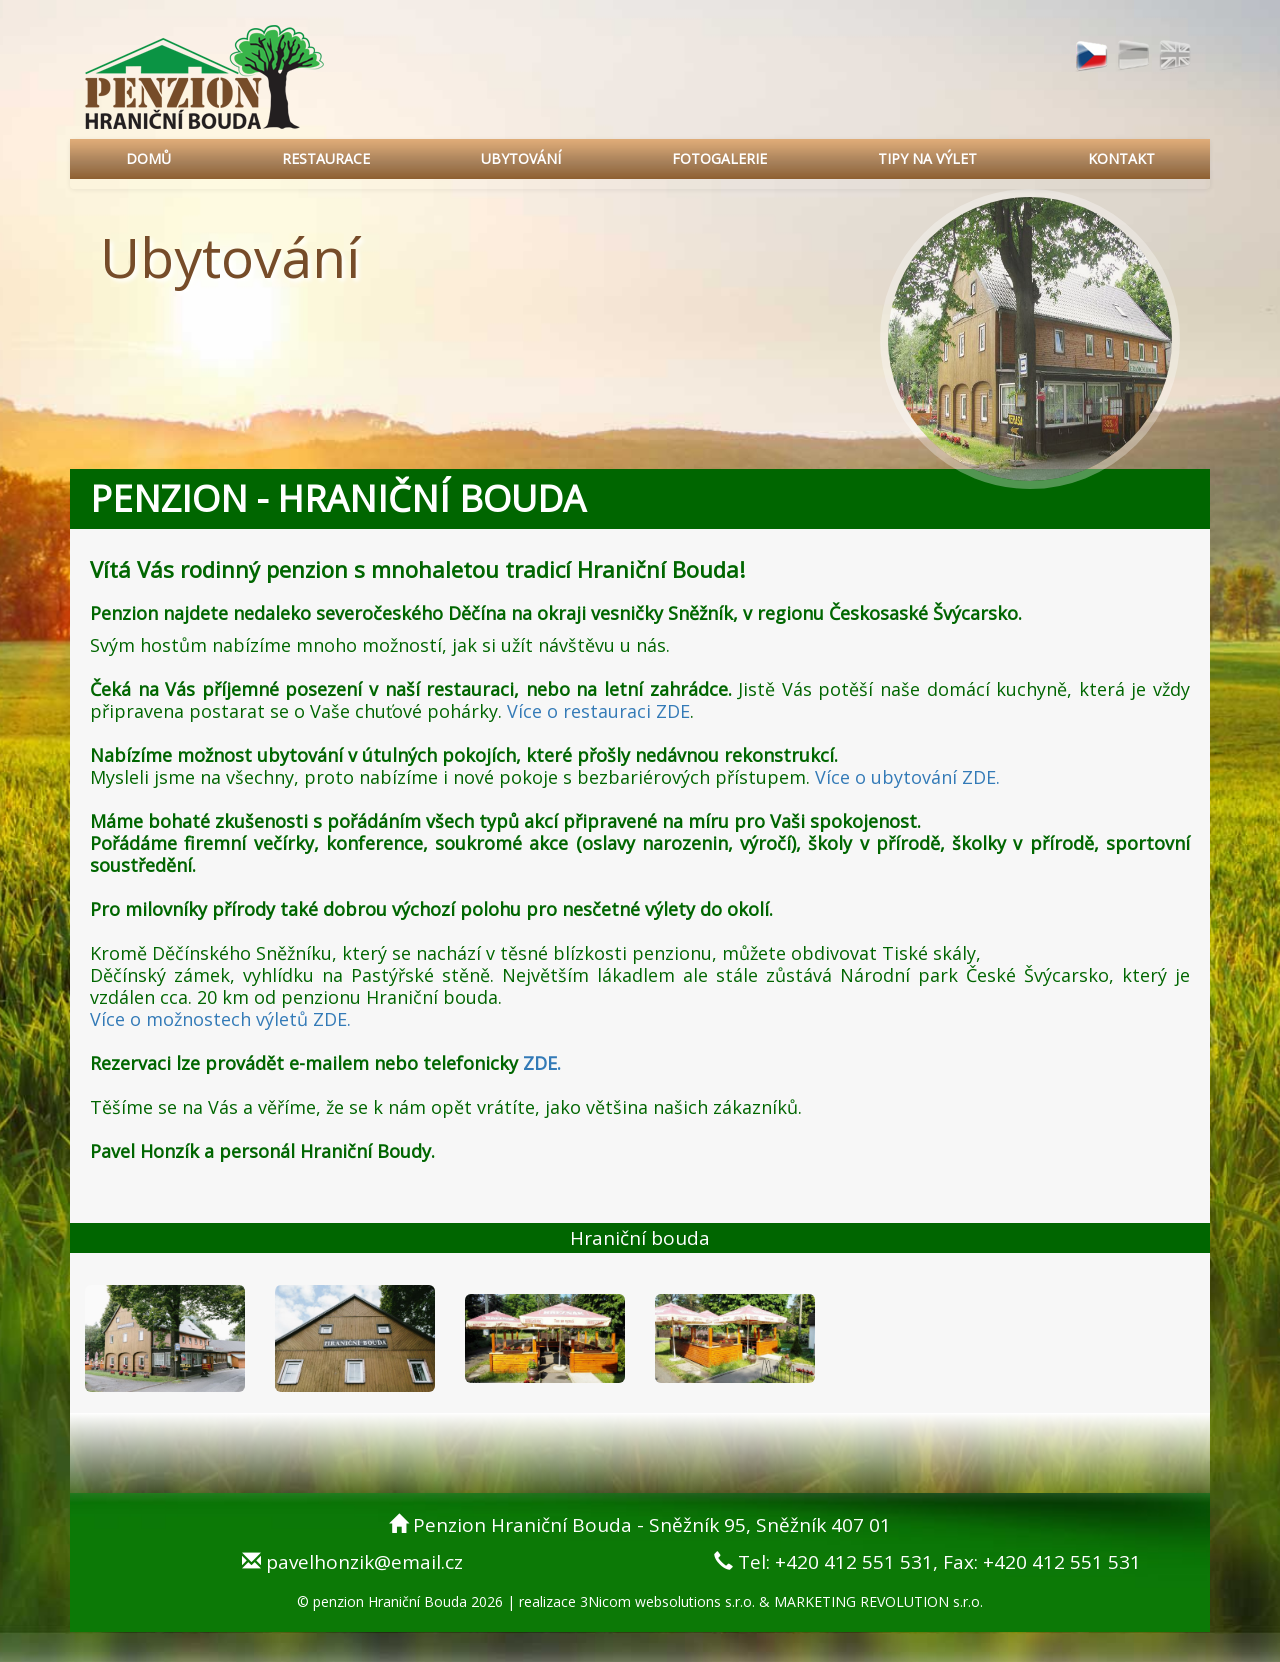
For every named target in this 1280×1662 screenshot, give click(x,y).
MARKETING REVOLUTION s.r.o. (878, 1601)
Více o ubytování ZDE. (907, 777)
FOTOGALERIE (719, 158)
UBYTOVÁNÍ (521, 158)
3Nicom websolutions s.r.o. (667, 1601)
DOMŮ (148, 158)
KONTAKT (1121, 158)
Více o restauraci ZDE (598, 711)
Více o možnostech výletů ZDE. (220, 1019)
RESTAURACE (326, 158)
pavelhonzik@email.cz (364, 1562)
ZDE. (542, 1063)
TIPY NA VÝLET (927, 158)
